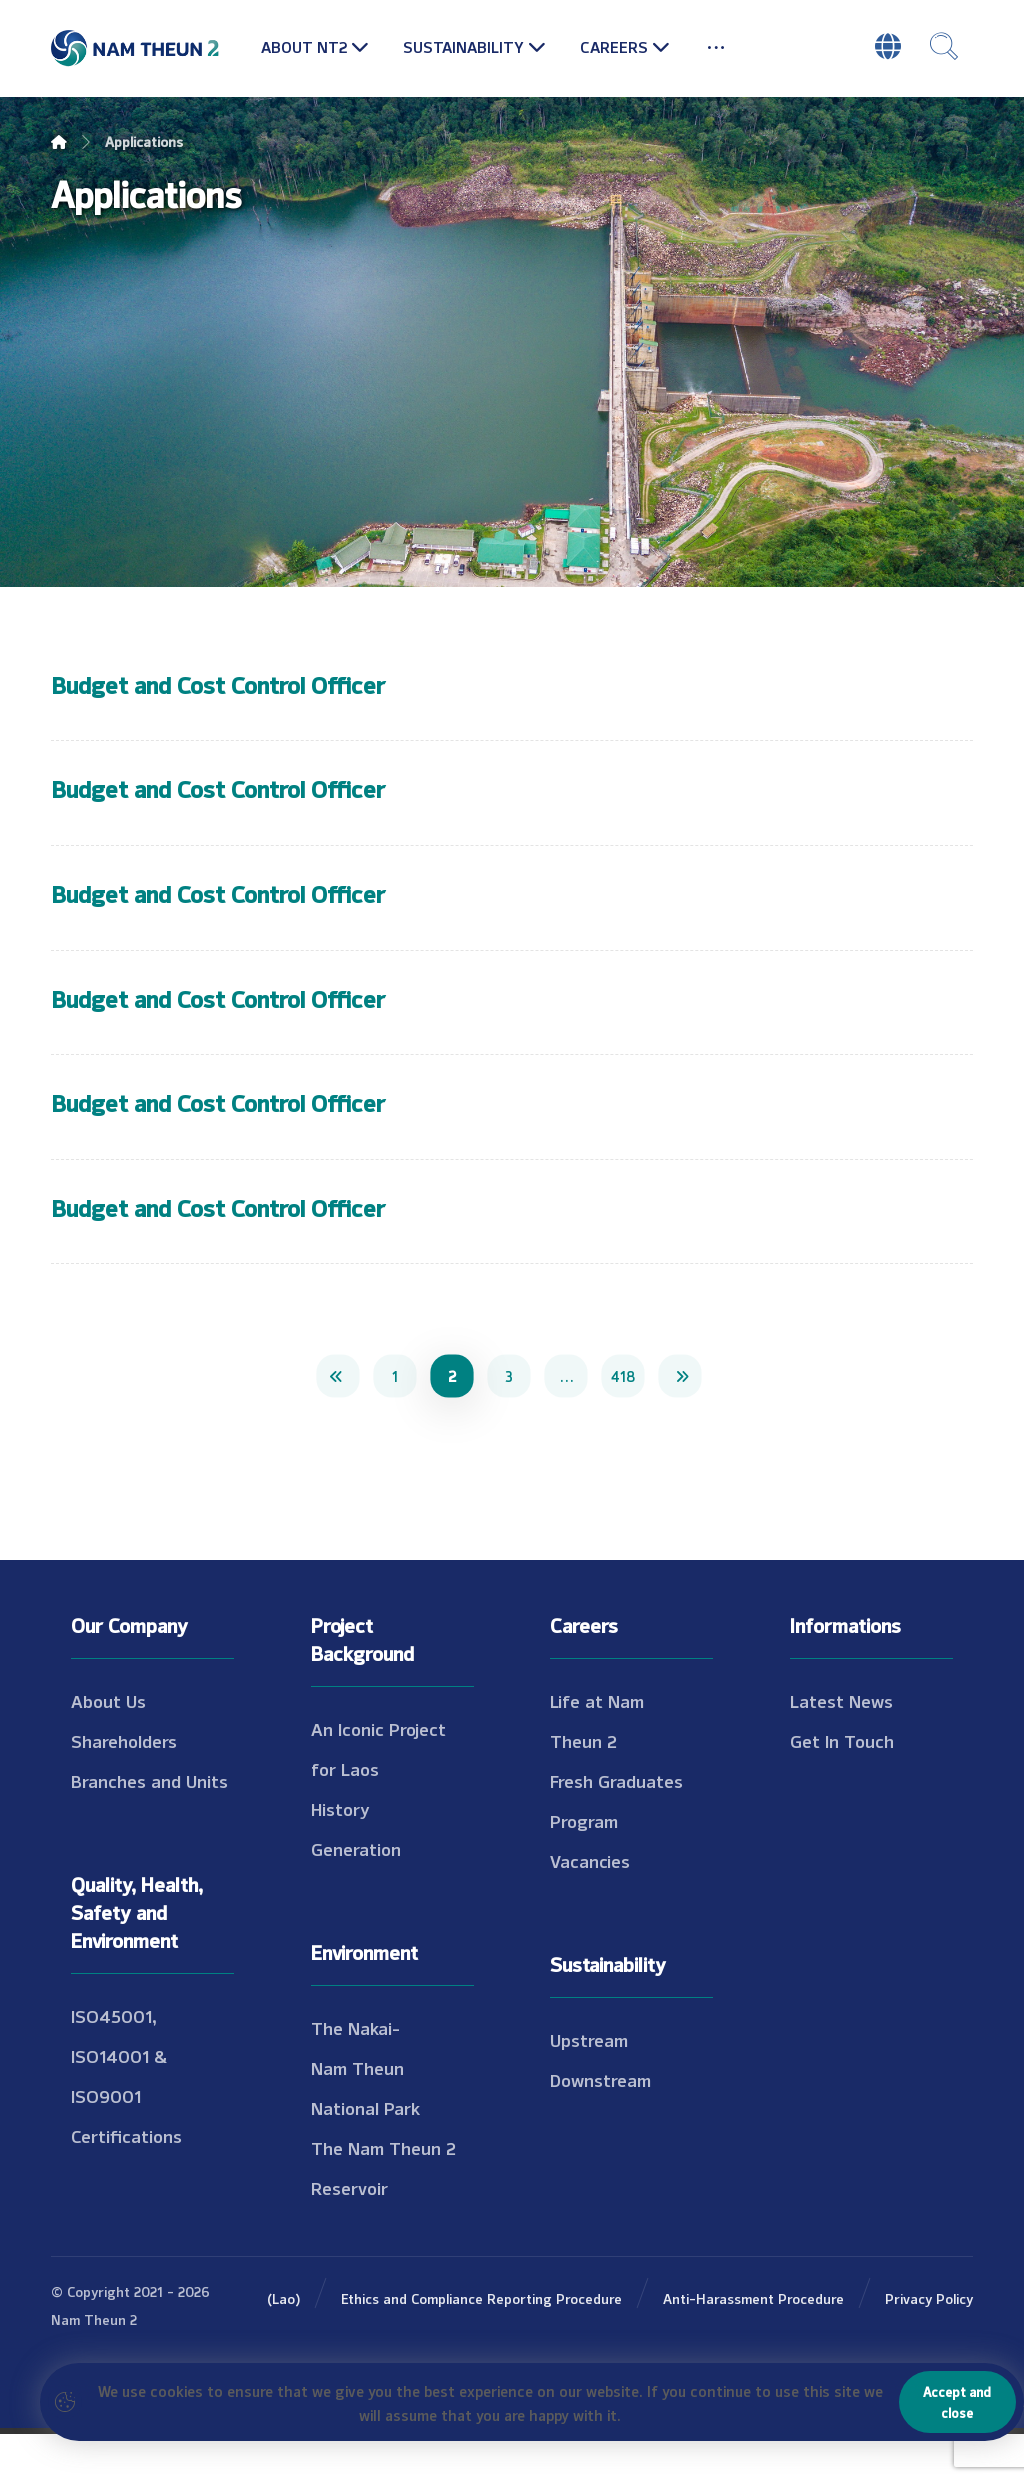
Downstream (600, 2127)
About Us (108, 1748)
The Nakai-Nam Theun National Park (365, 2115)
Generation (356, 1896)
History (340, 1856)
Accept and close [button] (957, 2401)
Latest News (841, 1748)
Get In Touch (842, 1788)
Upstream (589, 2087)
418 (622, 1423)
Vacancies (590, 1908)
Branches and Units (149, 1828)
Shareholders (124, 1788)
